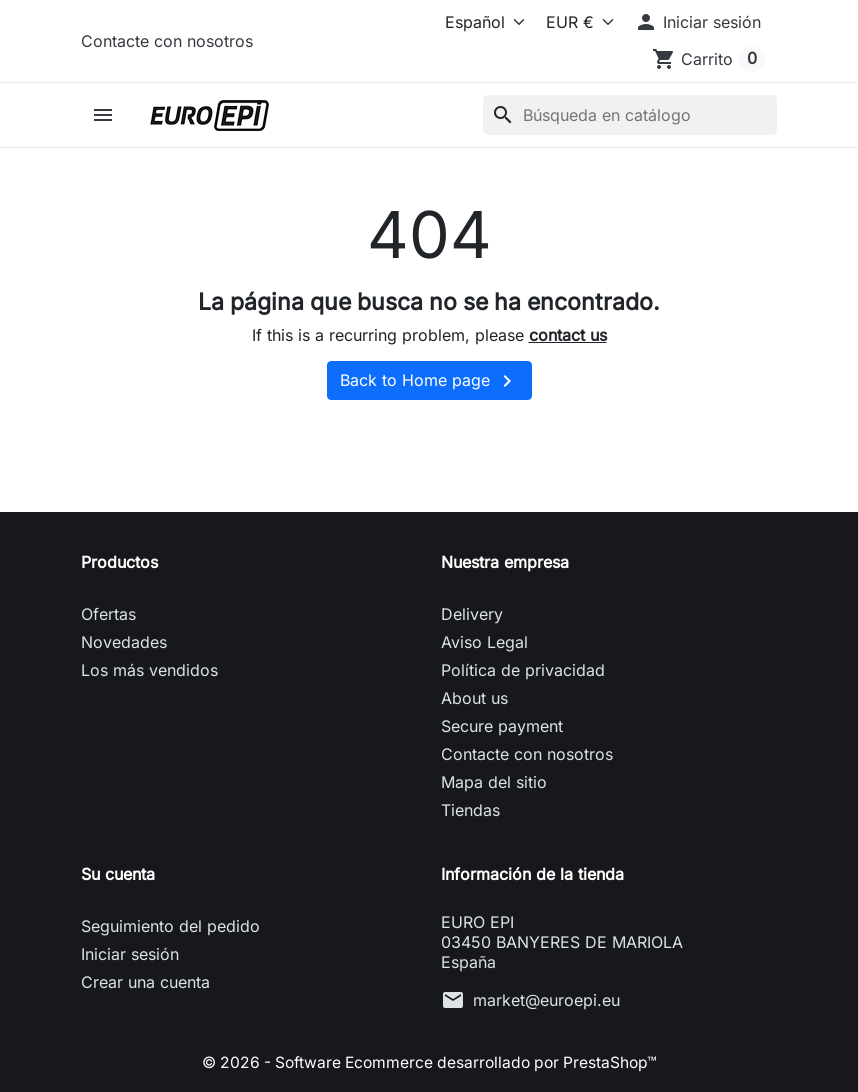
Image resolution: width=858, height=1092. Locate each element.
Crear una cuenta (145, 982)
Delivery (472, 614)
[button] (697, 22)
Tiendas (470, 810)
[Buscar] (630, 115)
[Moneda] (575, 22)
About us (474, 698)
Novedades (124, 642)
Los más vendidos (149, 670)
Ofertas (108, 614)
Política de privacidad (523, 670)
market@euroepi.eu (546, 1000)
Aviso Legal (484, 642)
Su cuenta (118, 874)
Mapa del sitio (494, 782)
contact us (568, 335)
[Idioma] (470, 22)
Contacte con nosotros (167, 41)
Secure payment (502, 726)
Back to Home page (429, 381)
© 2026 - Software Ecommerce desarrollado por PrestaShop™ (429, 1062)
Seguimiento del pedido (170, 926)
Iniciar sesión (130, 954)
